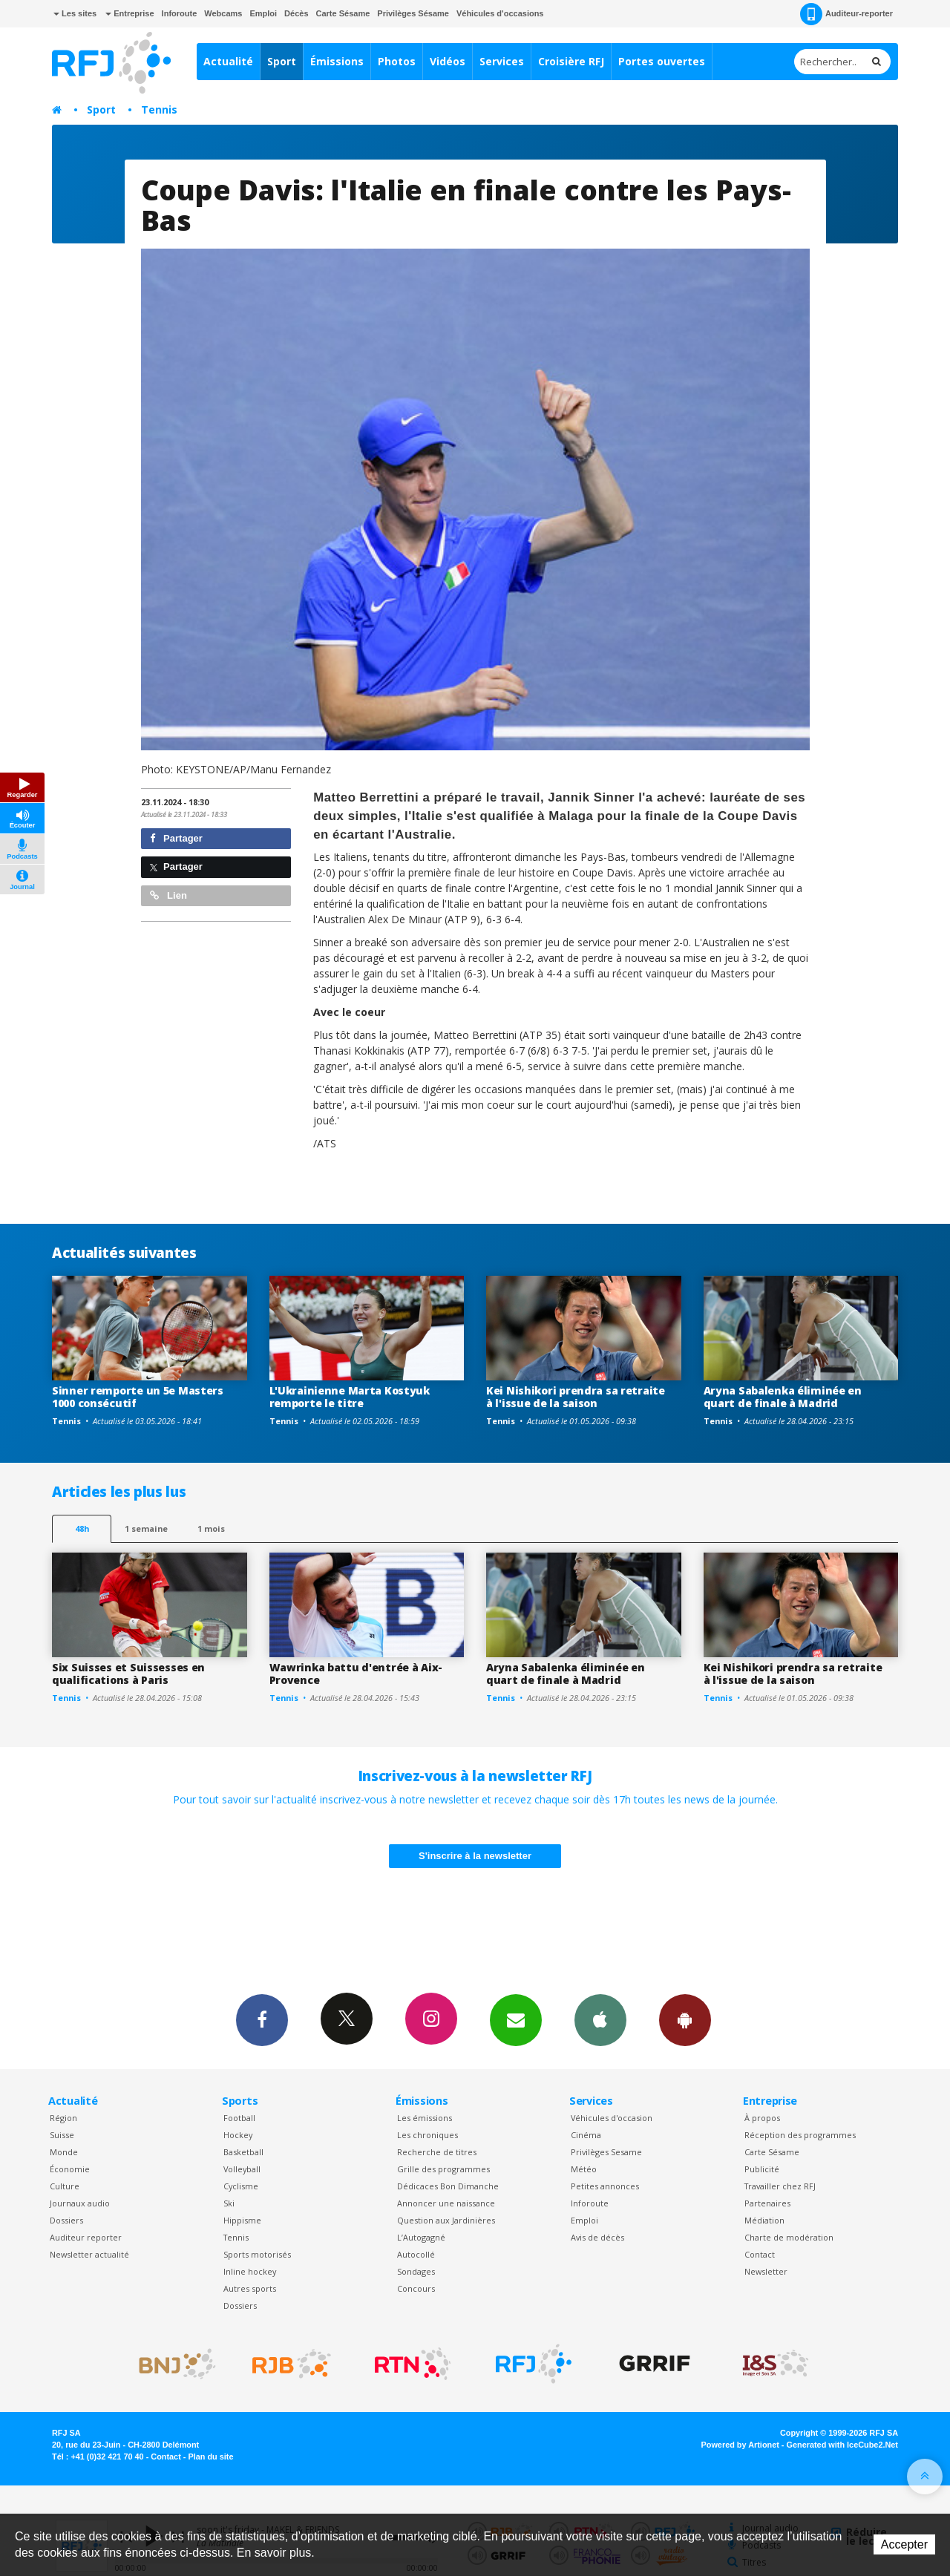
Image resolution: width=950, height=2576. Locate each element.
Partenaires (767, 2203)
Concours (416, 2288)
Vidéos (447, 61)
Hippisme (242, 2220)
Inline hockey (249, 2271)
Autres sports (249, 2288)
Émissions (337, 61)
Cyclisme (240, 2186)
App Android (685, 2019)
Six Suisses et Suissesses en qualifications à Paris (128, 1673)
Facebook (262, 2019)
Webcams (223, 13)
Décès (296, 13)
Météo (584, 2169)
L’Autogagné (421, 2237)
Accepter (904, 2544)
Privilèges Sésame (413, 13)
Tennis (159, 109)
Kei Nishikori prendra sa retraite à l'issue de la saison (575, 1396)
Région (63, 2118)
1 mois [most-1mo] (211, 1528)
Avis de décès (597, 2237)
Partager (176, 838)
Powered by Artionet (740, 2444)
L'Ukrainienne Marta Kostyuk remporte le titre (349, 1396)
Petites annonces (605, 2186)
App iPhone (600, 2019)
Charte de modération (788, 2237)
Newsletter (765, 2271)
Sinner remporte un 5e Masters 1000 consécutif (137, 1396)
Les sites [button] (74, 13)
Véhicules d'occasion (611, 2118)
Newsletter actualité (89, 2254)
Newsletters (516, 2019)
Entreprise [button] (129, 13)
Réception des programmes (800, 2135)
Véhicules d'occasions (500, 13)
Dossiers (66, 2220)
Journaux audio (80, 2203)
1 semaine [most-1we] (146, 1528)
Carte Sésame (343, 13)
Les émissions (424, 2118)
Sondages (416, 2271)
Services (501, 61)
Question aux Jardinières (446, 2220)
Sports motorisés (257, 2254)
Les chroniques (427, 2135)
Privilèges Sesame (606, 2152)
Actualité (228, 61)
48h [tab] (82, 1528)
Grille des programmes (443, 2169)
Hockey (237, 2135)
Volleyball (242, 2169)
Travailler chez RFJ (780, 2186)
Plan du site (210, 2456)
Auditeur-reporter (846, 14)
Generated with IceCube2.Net (842, 2444)
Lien (168, 895)
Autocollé (416, 2254)
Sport (281, 61)
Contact (759, 2254)
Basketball (243, 2152)
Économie (70, 2169)
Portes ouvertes (661, 61)
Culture (64, 2186)
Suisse (62, 2135)
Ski (229, 2203)
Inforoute (179, 13)
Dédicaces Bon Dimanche (448, 2186)
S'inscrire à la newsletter (475, 1855)
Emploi (263, 13)
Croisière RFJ (571, 61)
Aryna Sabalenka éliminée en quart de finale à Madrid (783, 1396)
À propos (762, 2118)
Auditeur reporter (86, 2237)
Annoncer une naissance (446, 2203)
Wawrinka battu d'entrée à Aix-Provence (356, 1673)
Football (239, 2118)
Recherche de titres (436, 2152)
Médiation (764, 2220)
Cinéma (586, 2135)
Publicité (761, 2169)
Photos (397, 61)
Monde (64, 2152)
